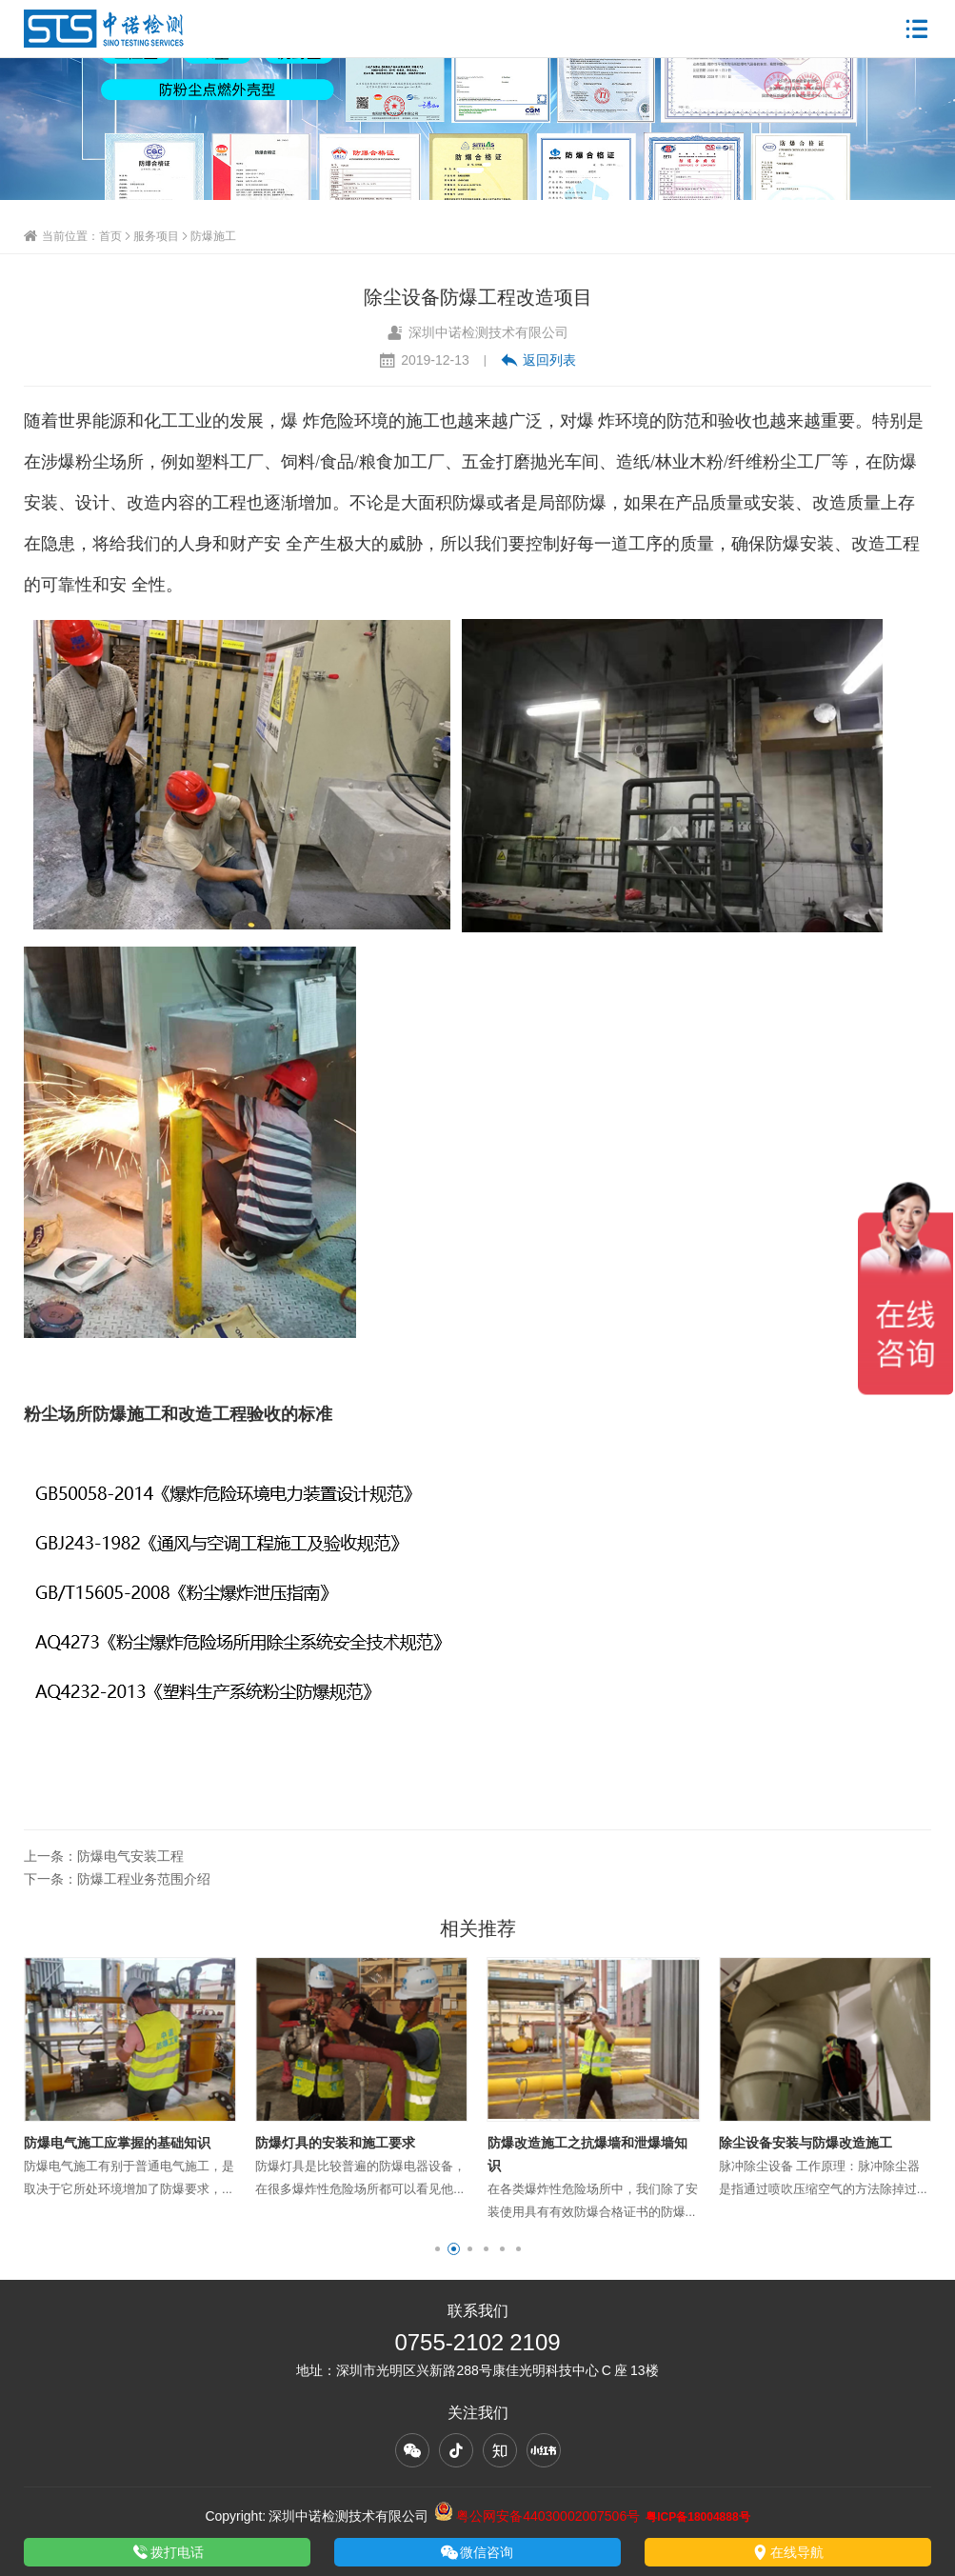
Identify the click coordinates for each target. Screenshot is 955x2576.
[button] (437, 2249)
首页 (110, 236)
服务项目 (156, 236)
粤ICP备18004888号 (697, 2516)
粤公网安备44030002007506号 (537, 2516)
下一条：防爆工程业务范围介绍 (117, 1878)
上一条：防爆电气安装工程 (104, 1856)
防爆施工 (213, 236)
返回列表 (538, 360)
